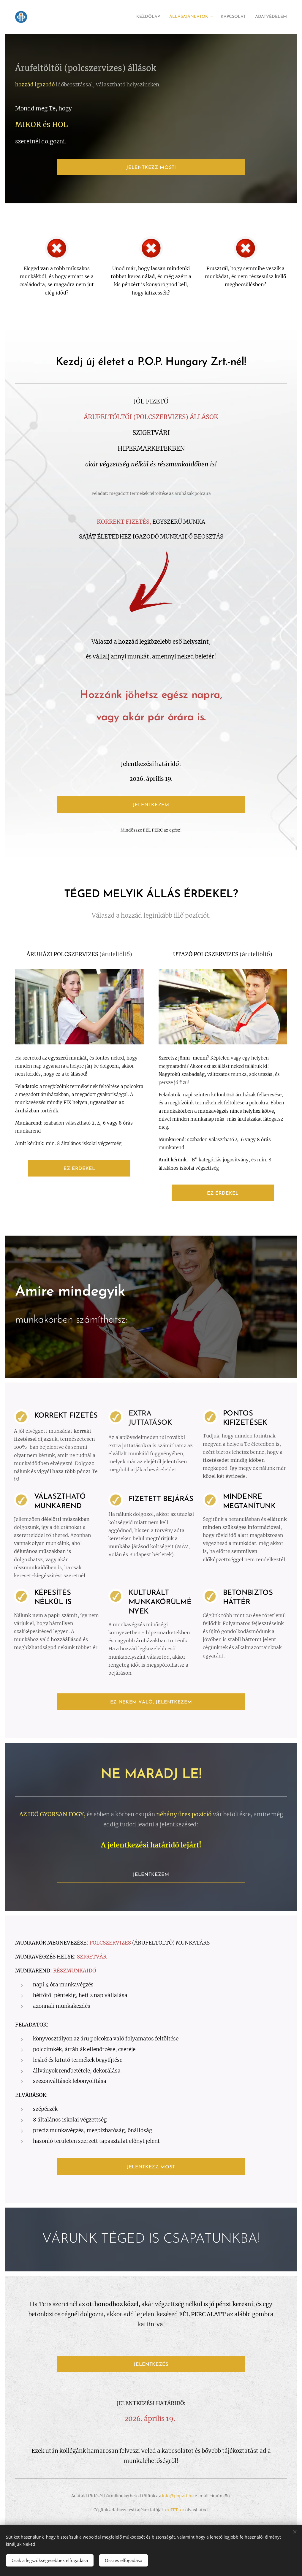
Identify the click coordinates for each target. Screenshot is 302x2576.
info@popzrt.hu (178, 2496)
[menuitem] (132, 17)
